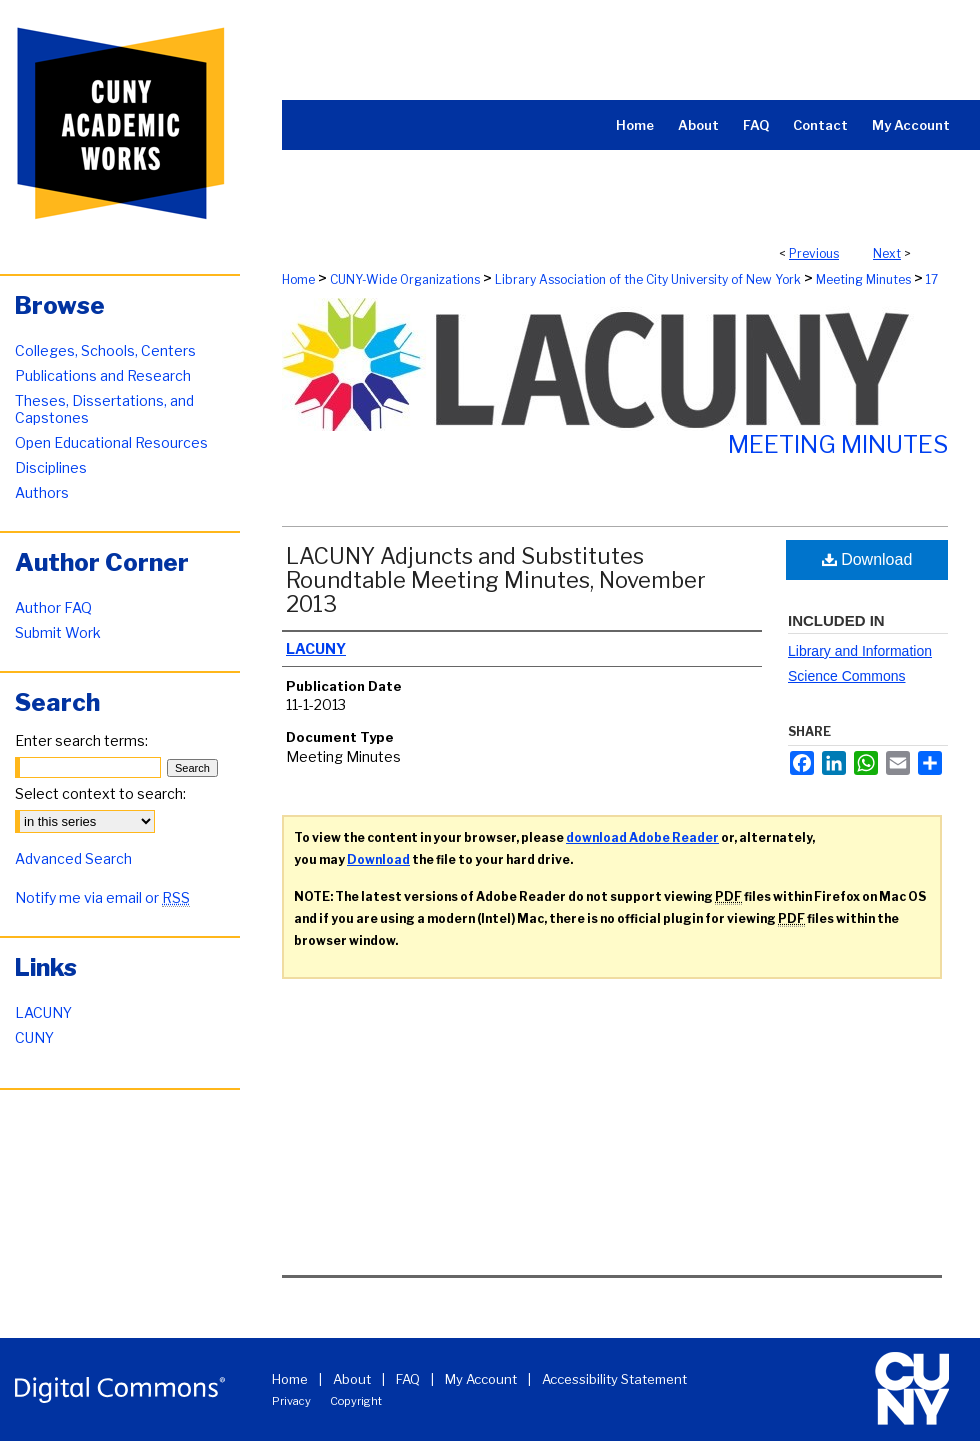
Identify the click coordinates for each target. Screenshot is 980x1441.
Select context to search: (100, 793)
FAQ (408, 1379)
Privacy (291, 1401)
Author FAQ (53, 607)
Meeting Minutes (863, 279)
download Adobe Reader (642, 837)
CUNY (34, 1037)
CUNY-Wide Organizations (405, 279)
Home (298, 279)
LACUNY (43, 1012)
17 (932, 279)
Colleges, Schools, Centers (105, 350)
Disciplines (51, 467)
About (352, 1379)
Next (887, 253)
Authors (42, 492)
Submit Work (58, 632)
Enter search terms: (81, 740)
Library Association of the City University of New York (648, 279)
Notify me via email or (102, 897)
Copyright (356, 1401)
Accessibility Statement (614, 1379)
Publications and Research (103, 375)
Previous (814, 253)
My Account (481, 1379)
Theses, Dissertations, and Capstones (104, 409)
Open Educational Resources (111, 442)
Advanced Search (73, 858)
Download (867, 559)
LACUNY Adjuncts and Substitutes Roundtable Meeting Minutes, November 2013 (496, 580)
